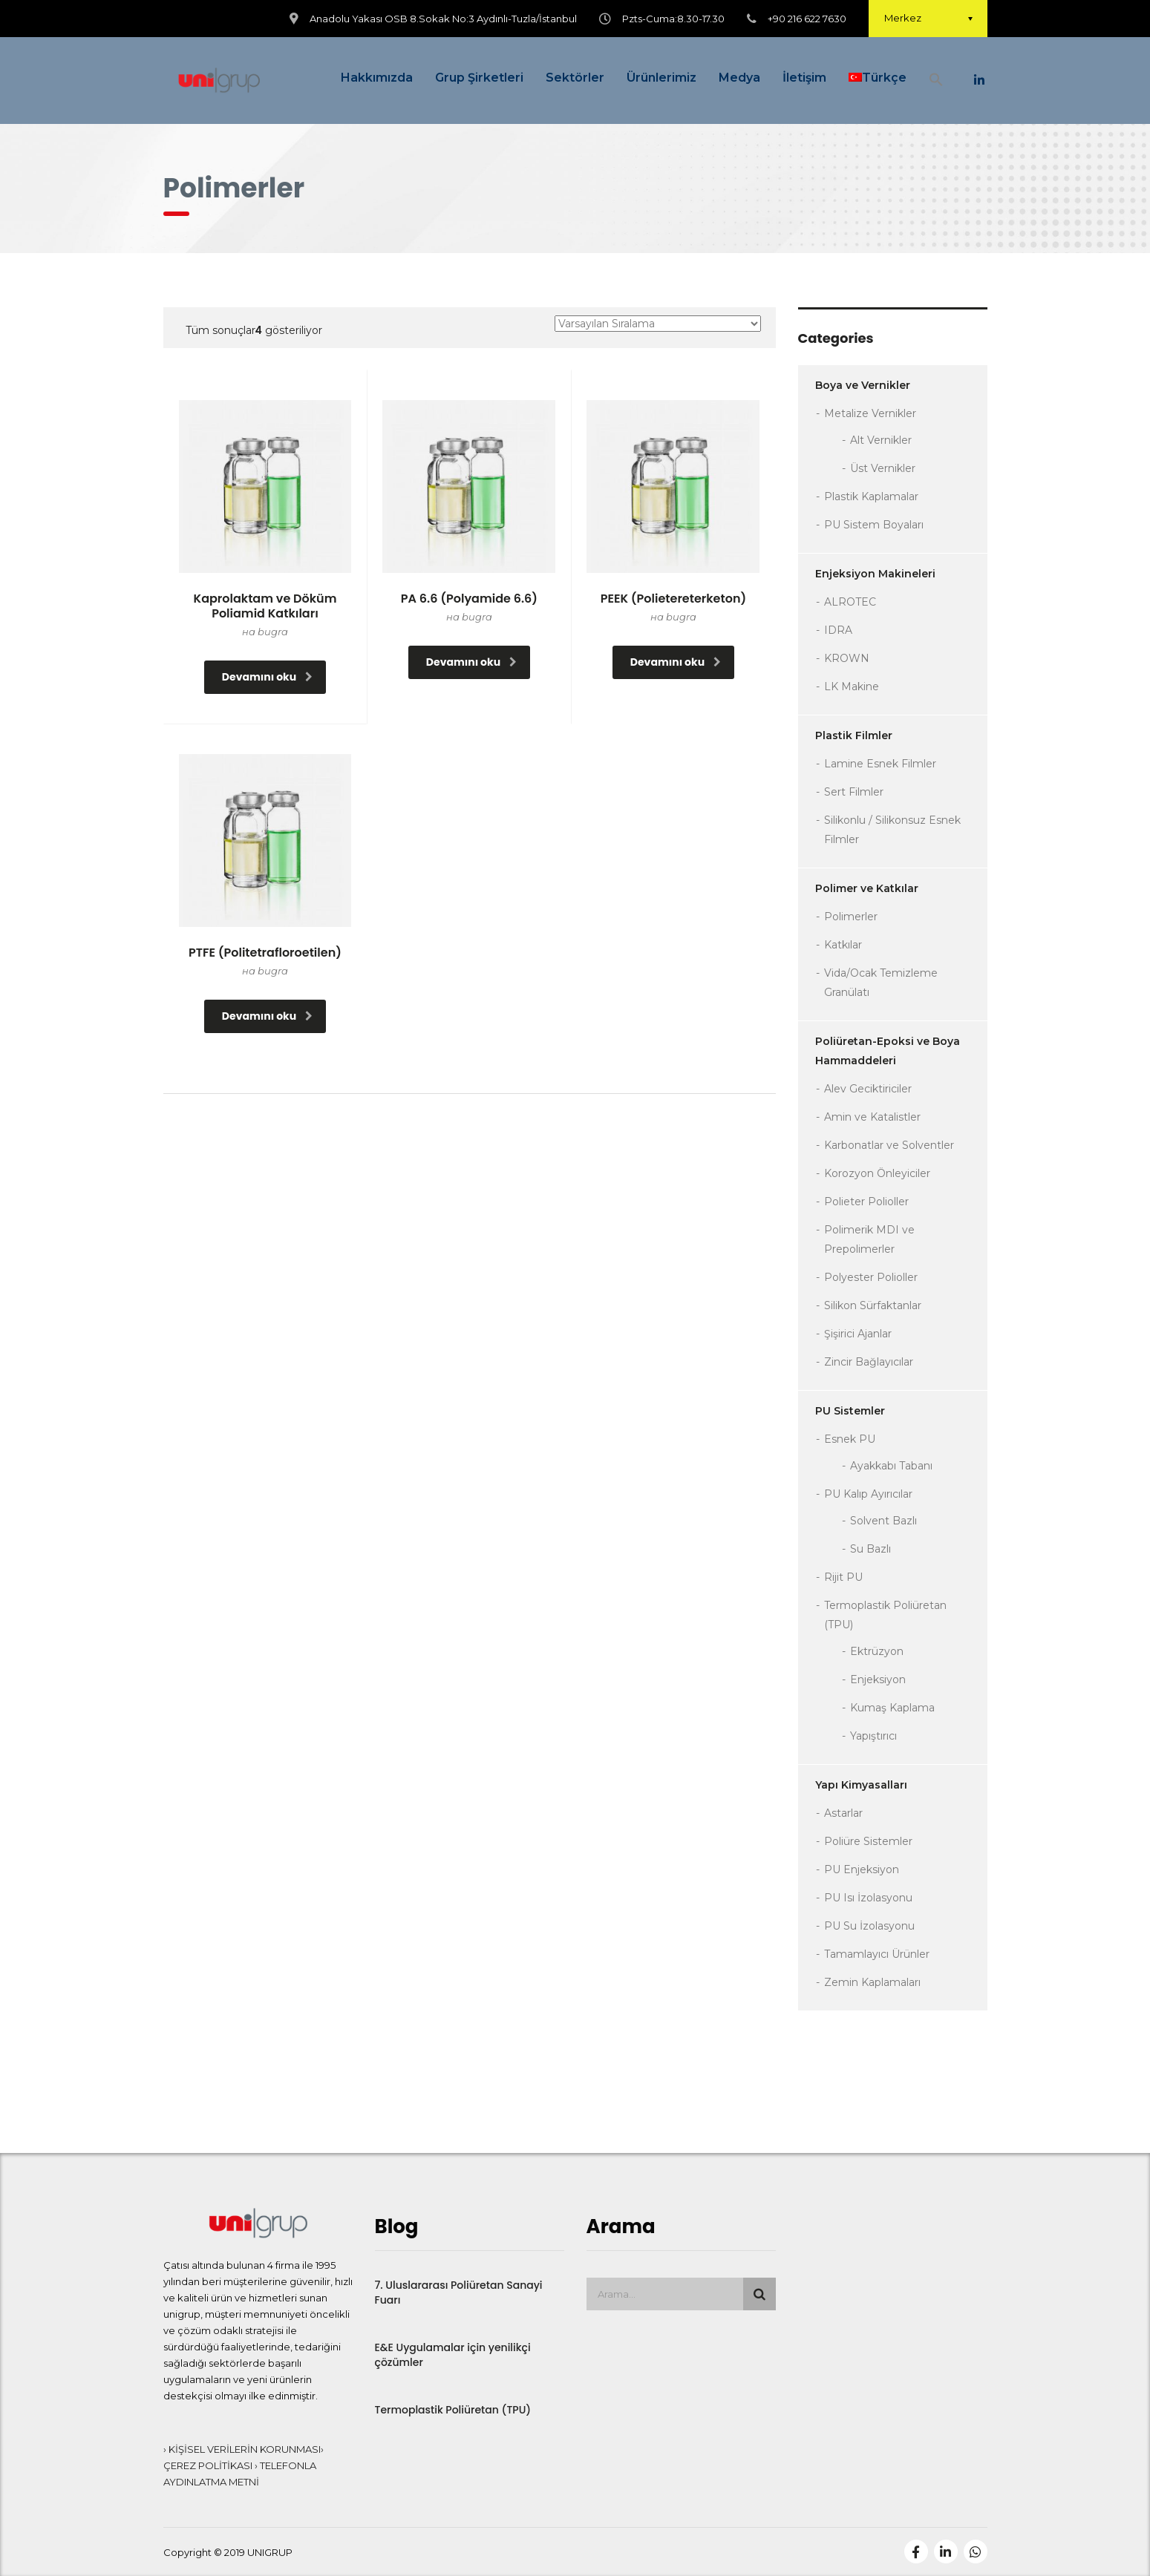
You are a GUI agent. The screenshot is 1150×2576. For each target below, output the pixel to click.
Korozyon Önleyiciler (877, 1173)
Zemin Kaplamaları (872, 1982)
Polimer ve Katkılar (866, 888)
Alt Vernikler (881, 440)
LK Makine (851, 686)
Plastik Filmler (853, 735)
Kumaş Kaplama (892, 1707)
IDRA (838, 630)
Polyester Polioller (871, 1277)
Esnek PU (849, 1439)
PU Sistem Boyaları (874, 524)
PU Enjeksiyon (861, 1869)
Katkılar (843, 944)
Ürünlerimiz (661, 78)
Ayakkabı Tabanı (891, 1465)
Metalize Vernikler (870, 413)
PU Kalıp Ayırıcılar (868, 1494)
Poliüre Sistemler (868, 1841)
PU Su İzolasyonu (869, 1926)
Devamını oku (267, 676)
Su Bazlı (870, 1549)
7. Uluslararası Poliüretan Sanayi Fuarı (459, 2292)
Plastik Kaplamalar (871, 496)
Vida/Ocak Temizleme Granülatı (881, 982)
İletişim (804, 78)
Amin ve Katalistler (872, 1117)
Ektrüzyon (877, 1651)
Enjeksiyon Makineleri (875, 573)
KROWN (846, 658)
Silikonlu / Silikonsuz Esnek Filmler (892, 829)
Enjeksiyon (878, 1679)
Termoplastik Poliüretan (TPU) (885, 1615)
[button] (936, 80)
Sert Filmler (853, 792)
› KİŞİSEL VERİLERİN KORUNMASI (242, 2449)
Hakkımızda (377, 78)
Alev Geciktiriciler (868, 1088)
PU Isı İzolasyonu (868, 1897)
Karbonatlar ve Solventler (889, 1145)
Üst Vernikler (882, 468)
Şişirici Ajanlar (858, 1333)
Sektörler (575, 78)
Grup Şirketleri (479, 78)
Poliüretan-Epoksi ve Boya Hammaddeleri (887, 1051)
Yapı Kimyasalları (861, 1785)
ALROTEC (850, 602)
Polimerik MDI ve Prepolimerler (869, 1239)
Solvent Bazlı (883, 1520)
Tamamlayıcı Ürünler (877, 1954)
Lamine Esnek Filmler (880, 763)
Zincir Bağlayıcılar (868, 1362)
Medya (739, 78)
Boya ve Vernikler (862, 385)
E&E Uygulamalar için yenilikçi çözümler (453, 2355)
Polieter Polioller (866, 1201)
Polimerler (851, 916)
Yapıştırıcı (873, 1736)
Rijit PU (843, 1577)
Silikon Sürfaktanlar (872, 1305)
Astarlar (843, 1813)
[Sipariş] (658, 323)
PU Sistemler (850, 1411)
